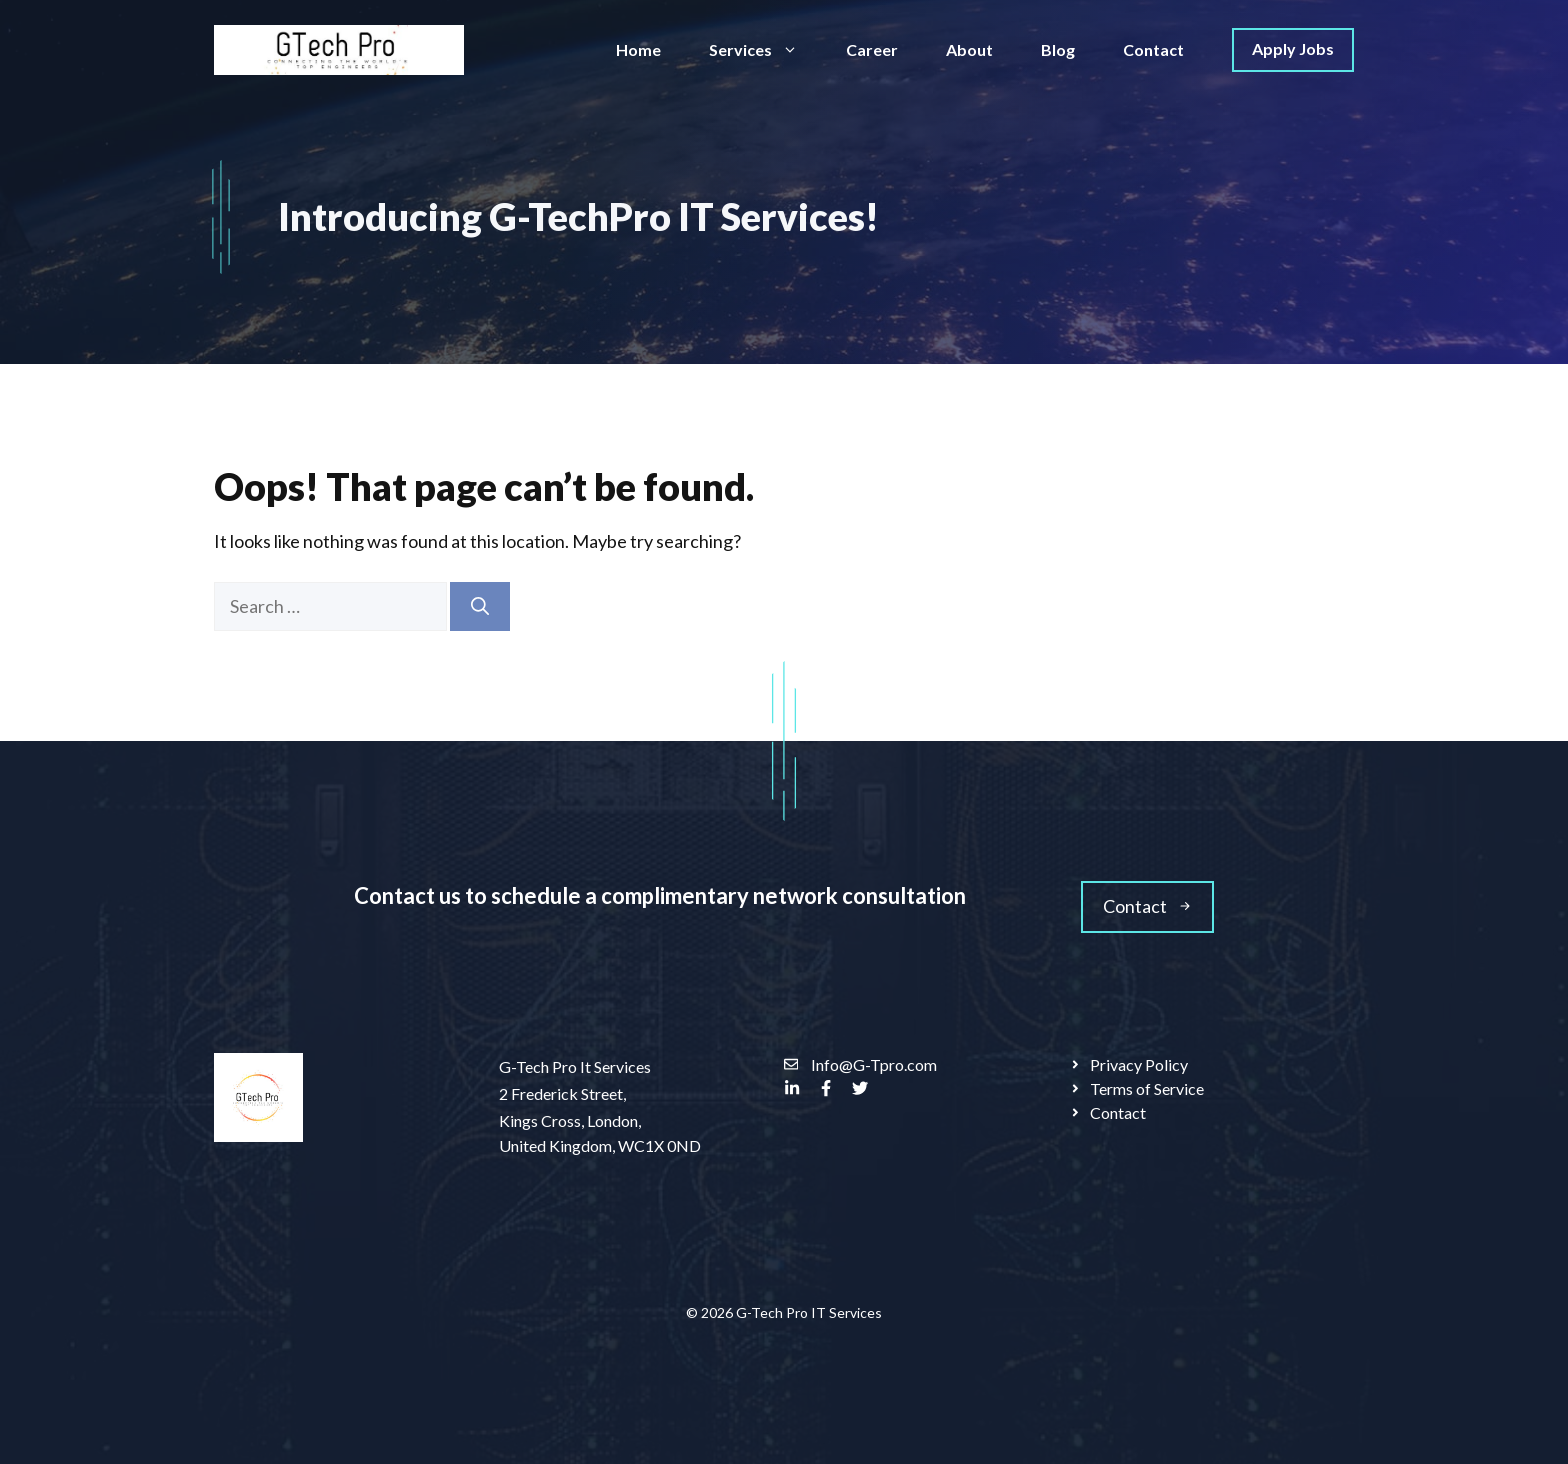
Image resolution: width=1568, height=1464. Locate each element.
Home (638, 49)
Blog (1058, 49)
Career (872, 49)
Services (765, 50)
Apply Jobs (1293, 48)
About (969, 49)
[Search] (480, 606)
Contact (1153, 49)
